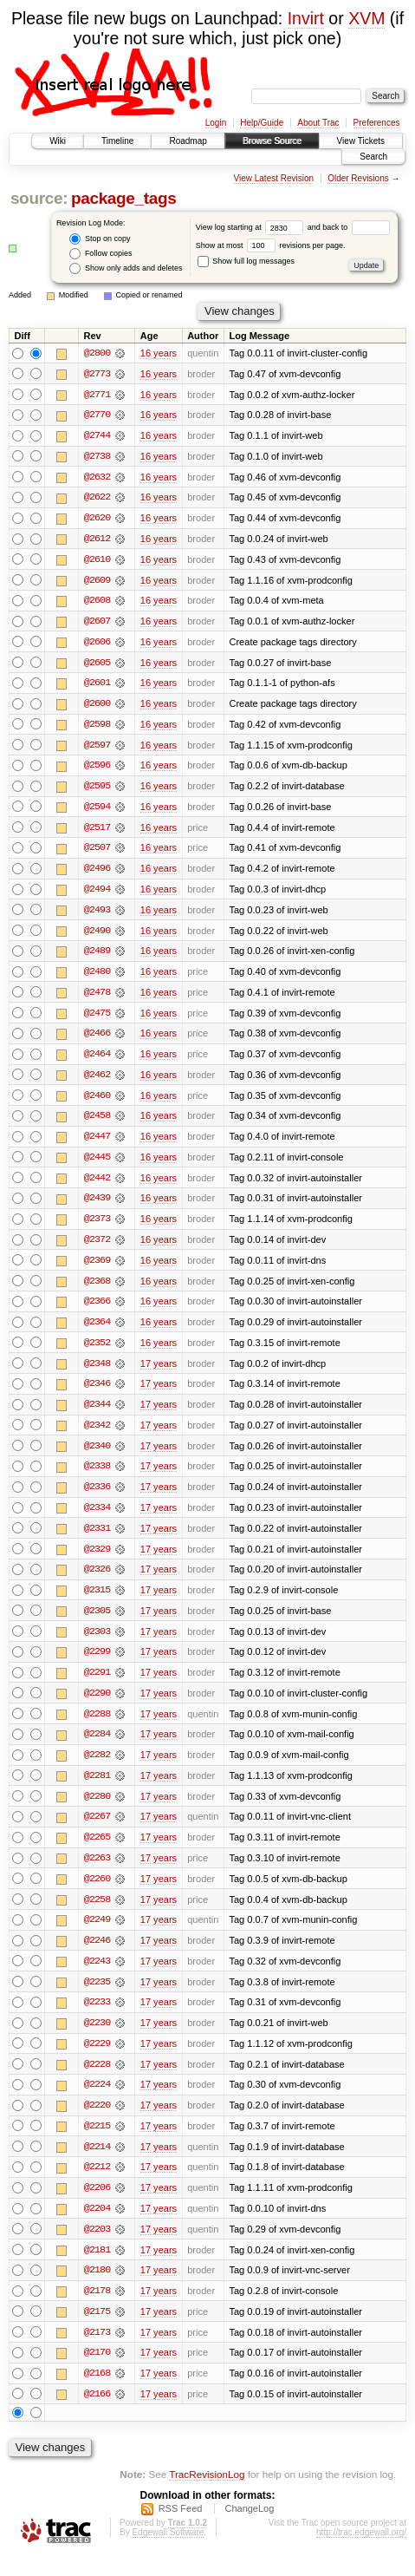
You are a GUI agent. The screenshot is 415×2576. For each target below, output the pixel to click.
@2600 (97, 707)
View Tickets (361, 141)
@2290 (97, 1706)
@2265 (97, 1852)
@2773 (97, 374)
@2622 (97, 499)
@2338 (97, 1477)
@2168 (97, 2393)
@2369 (97, 1269)
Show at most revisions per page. (271, 245)
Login (215, 122)
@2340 (97, 1456)
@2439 (97, 1206)
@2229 (97, 2060)
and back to (349, 227)
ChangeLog (249, 2529)
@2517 (97, 832)
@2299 (97, 1664)
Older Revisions (358, 178)
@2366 (97, 1310)
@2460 (97, 1102)
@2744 (97, 436)
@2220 (97, 2122)
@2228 (97, 2081)
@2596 (97, 769)
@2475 (97, 1019)
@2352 (97, 1352)
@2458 (97, 1123)
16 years (158, 353)
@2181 (97, 2268)
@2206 (97, 2206)
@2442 (97, 1186)
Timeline (117, 141)
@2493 (97, 915)
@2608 (97, 603)
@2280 (97, 1810)
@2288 (97, 1727)
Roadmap (187, 141)
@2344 (97, 1415)
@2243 (97, 1977)
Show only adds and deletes (125, 268)
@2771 (97, 395)
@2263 (97, 1873)
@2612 (97, 540)
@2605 (97, 665)
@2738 (97, 457)
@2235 (97, 1997)
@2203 (97, 2247)
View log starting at (252, 227)
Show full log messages (246, 261)
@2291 (97, 1685)
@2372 (97, 1248)
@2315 (97, 1602)
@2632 (97, 478)
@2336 (97, 1498)
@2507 (97, 853)
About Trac (318, 122)
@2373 (97, 1227)
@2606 (97, 644)
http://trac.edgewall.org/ (361, 2553)
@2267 (97, 1831)
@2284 (97, 1748)
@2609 (97, 582)
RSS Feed (181, 2529)
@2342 (97, 1435)
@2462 (97, 1082)
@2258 (97, 1914)
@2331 (97, 1539)
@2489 (97, 957)
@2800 (97, 353)
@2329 (97, 1560)
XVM (366, 18)
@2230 (97, 2039)
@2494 (97, 894)
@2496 (97, 873)
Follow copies (100, 253)
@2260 (97, 1893)
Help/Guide (261, 122)
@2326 (97, 1581)
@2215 (97, 2143)
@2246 (97, 1956)
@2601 (97, 686)
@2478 (97, 998)
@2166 (97, 2414)
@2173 (97, 2351)
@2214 (97, 2164)
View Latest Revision (273, 178)
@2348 (97, 1373)
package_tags (124, 198)
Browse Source (272, 141)
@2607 (97, 624)
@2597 (97, 748)
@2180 (97, 2289)
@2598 (97, 728)
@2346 (97, 1394)
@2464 (97, 1061)
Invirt (306, 18)
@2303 (97, 1644)
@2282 (97, 1768)
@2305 (97, 1623)
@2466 (97, 1040)
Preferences (376, 122)
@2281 (97, 1789)
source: (39, 198)
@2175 (97, 2330)
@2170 (97, 2372)
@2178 (97, 2310)
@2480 (97, 977)
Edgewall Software (168, 2553)
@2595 (97, 790)
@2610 (97, 561)
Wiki (57, 141)
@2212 (97, 2185)
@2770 (97, 415)
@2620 (97, 519)
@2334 (97, 1519)
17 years (158, 1373)
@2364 (97, 1331)
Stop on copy (99, 239)
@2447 (97, 1144)
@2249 (97, 1935)
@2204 (97, 2226)
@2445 (97, 1165)
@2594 (97, 811)
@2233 (97, 2018)
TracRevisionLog (206, 2494)
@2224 (97, 2102)
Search (373, 156)
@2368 (97, 1290)
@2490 (97, 936)
